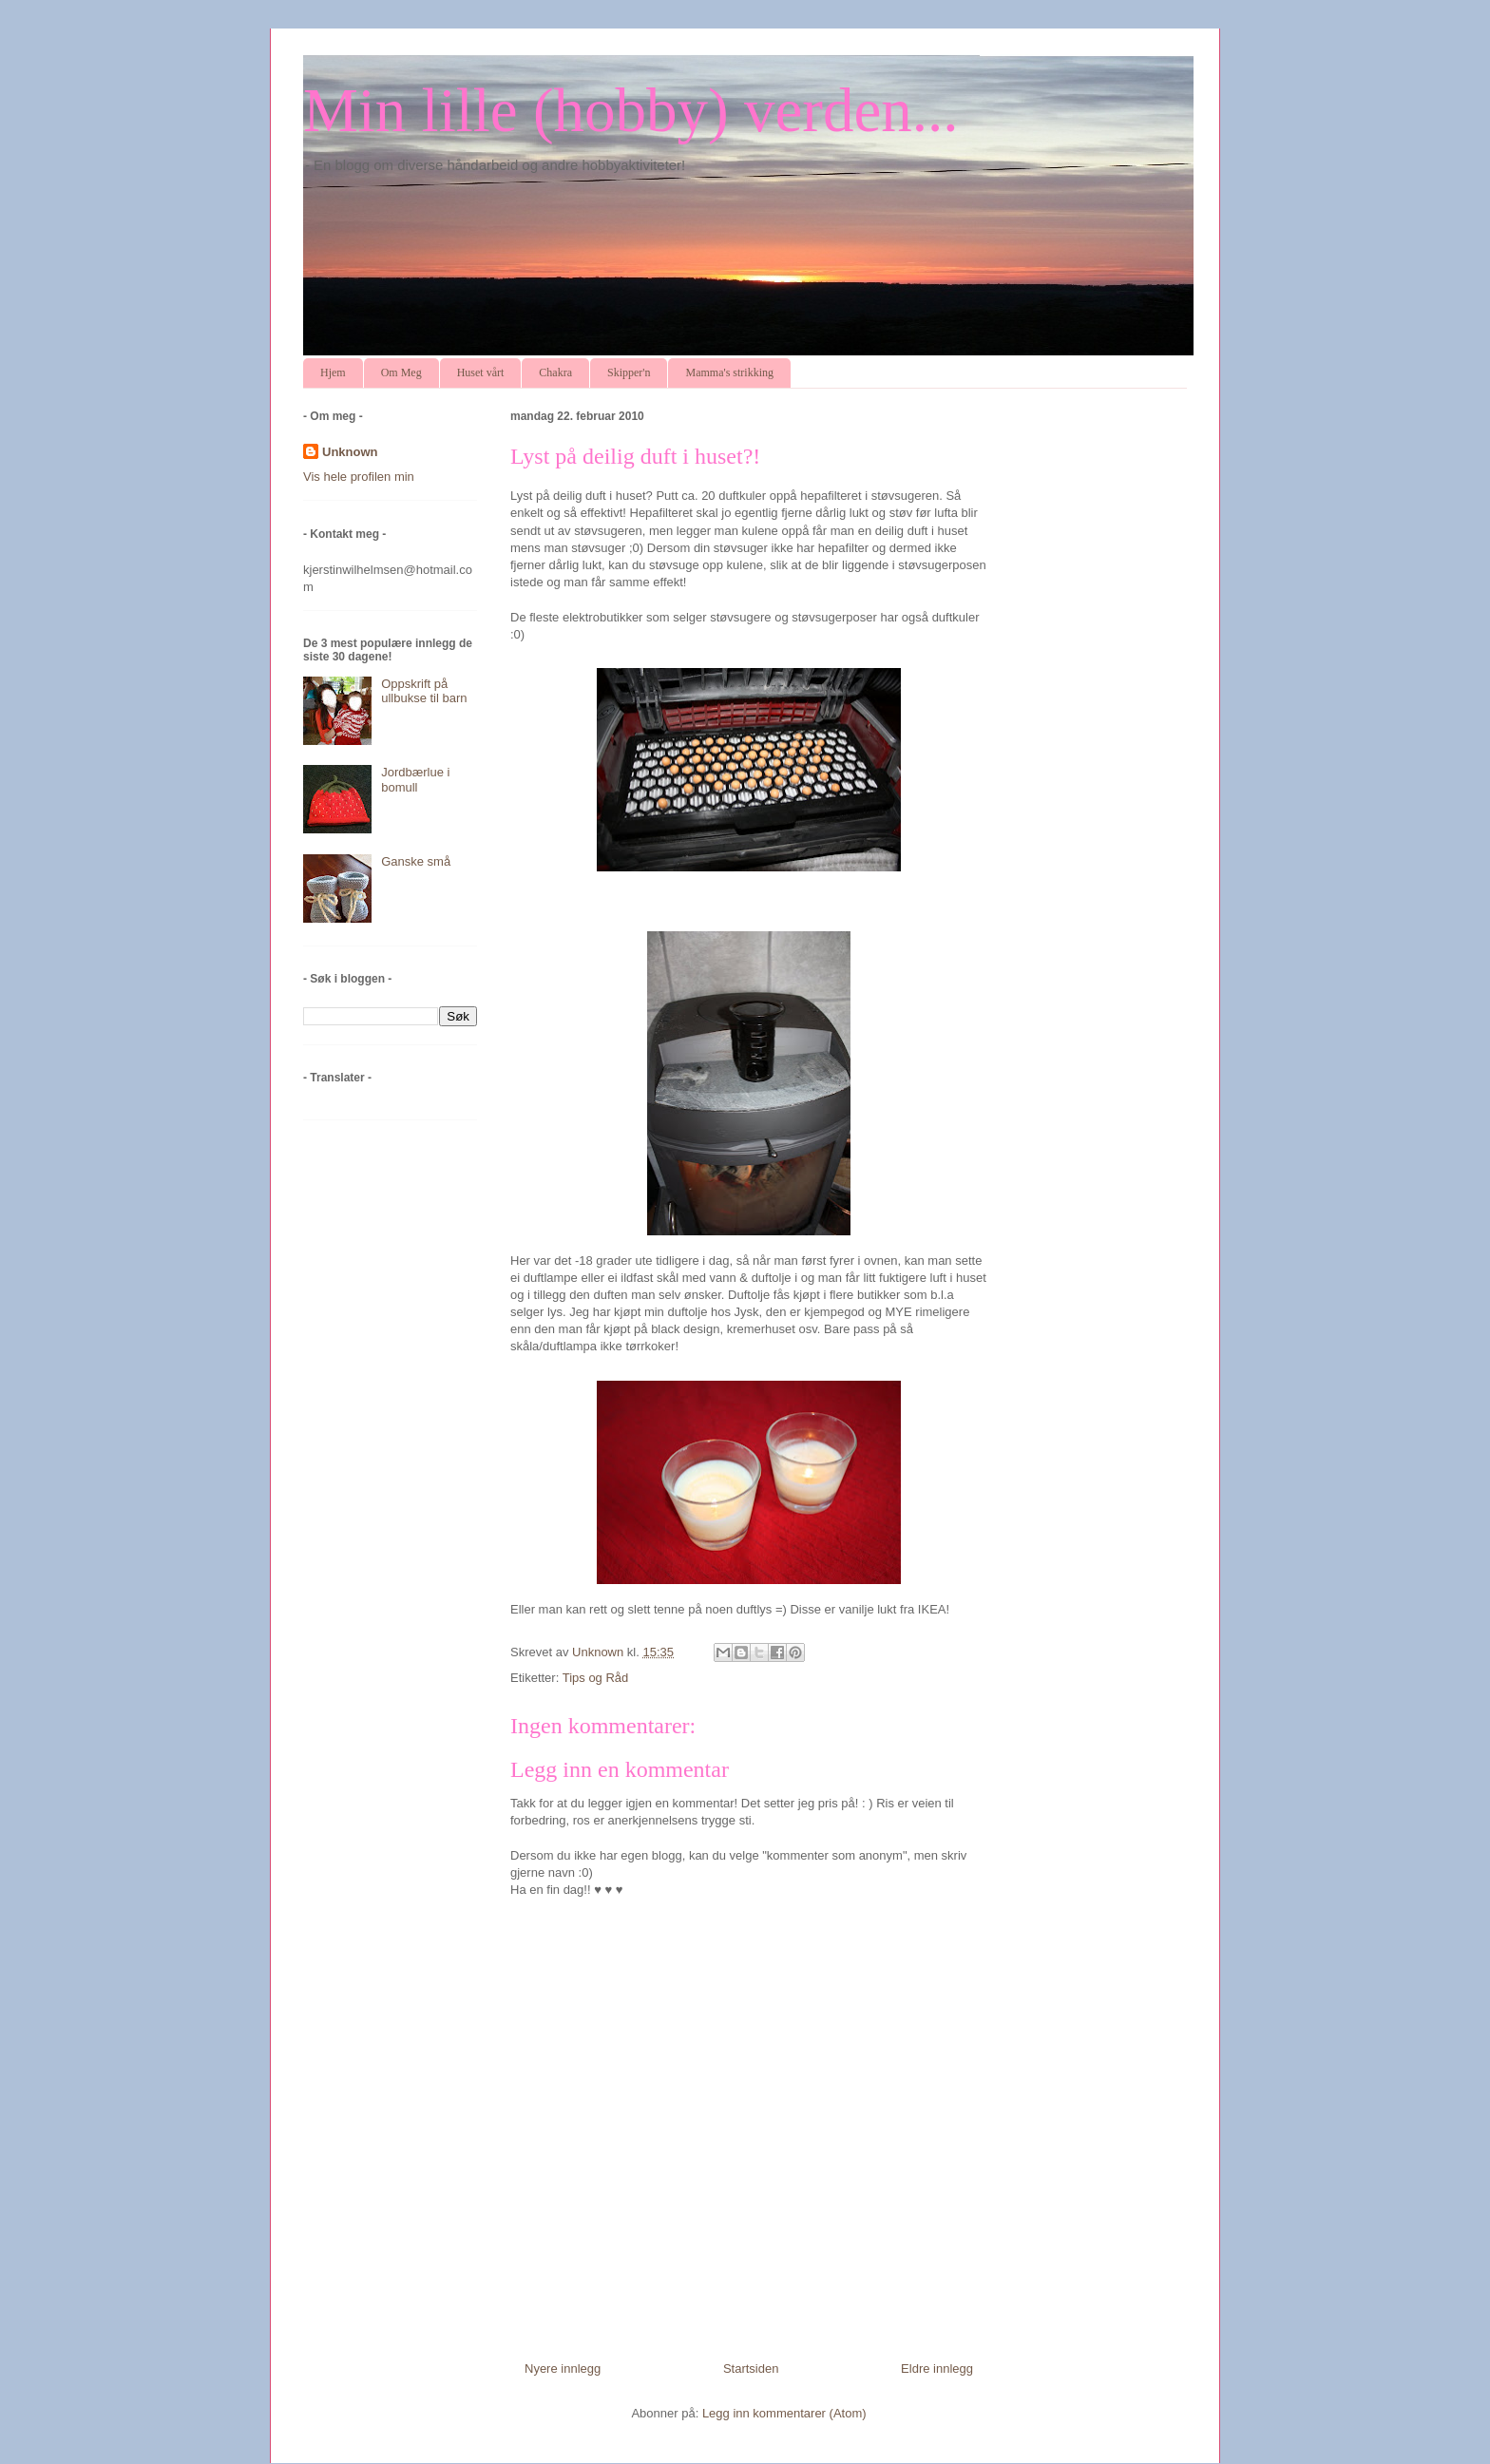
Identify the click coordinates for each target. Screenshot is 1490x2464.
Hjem (333, 372)
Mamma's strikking (729, 372)
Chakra (555, 372)
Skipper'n (629, 372)
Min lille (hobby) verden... (631, 110)
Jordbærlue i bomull (415, 779)
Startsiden (751, 2368)
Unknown (350, 452)
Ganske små (415, 861)
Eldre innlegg (937, 2368)
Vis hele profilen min (358, 476)
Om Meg (401, 372)
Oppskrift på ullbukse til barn (424, 691)
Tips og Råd (596, 1678)
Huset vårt (481, 372)
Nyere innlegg (563, 2368)
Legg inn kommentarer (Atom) (784, 2413)
